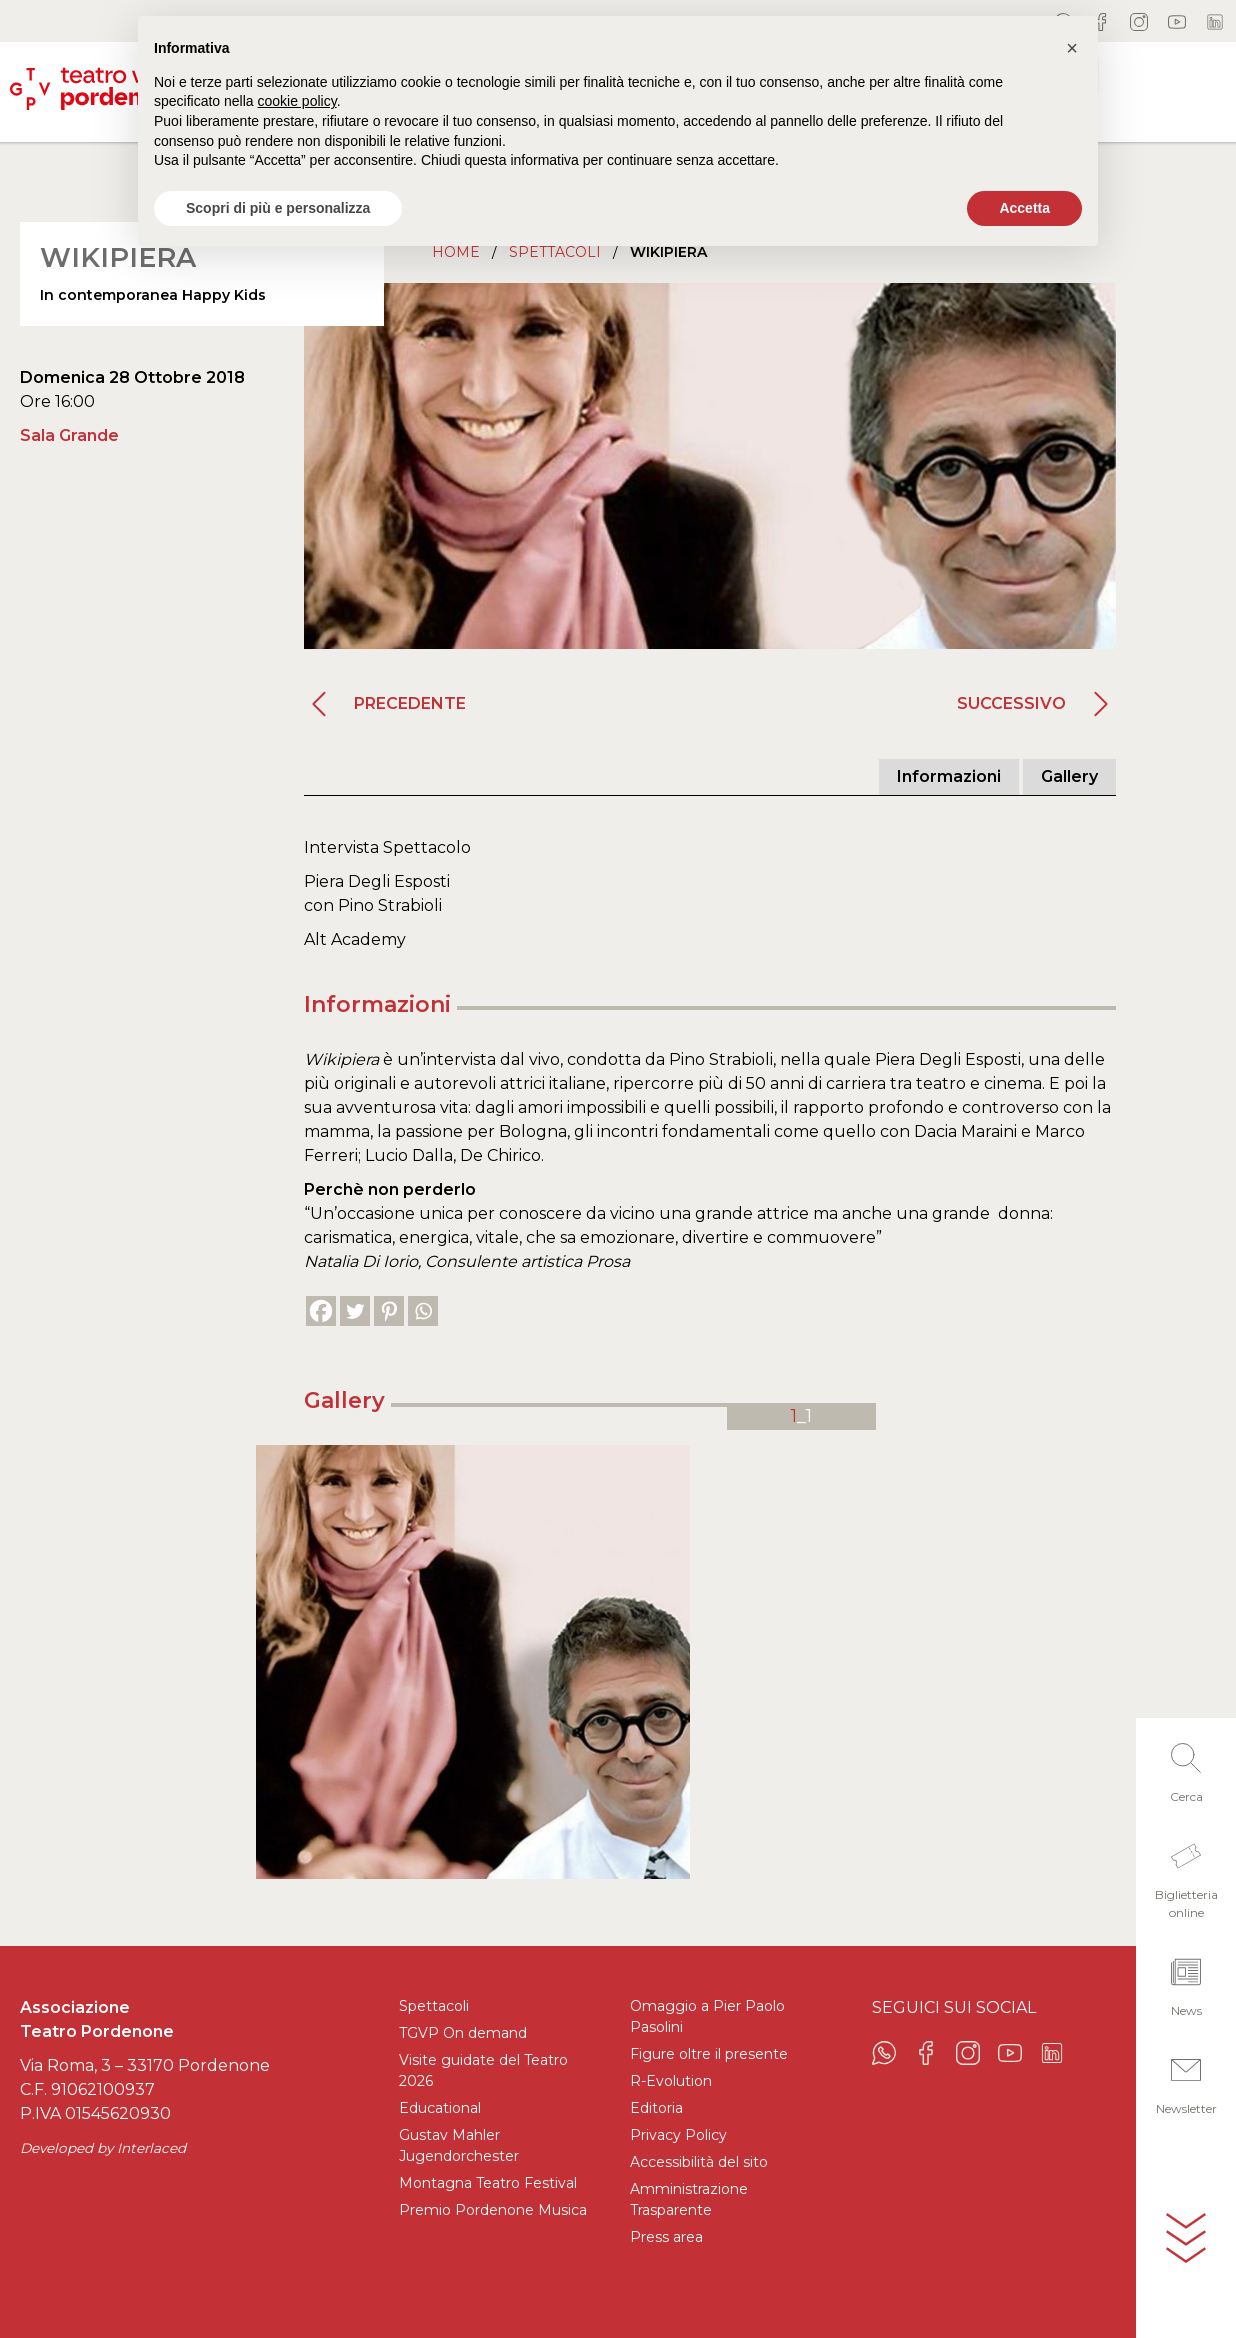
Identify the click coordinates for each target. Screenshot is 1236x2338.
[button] (1186, 1767)
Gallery (1069, 776)
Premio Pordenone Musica (493, 2210)
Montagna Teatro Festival (488, 2183)
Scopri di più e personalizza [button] (278, 208)
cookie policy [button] (297, 101)
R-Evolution (671, 2081)
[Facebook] (321, 1311)
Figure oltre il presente (709, 2054)
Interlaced (151, 2148)
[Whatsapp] (423, 1311)
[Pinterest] (389, 1311)
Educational (440, 2108)
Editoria (656, 2108)
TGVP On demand (463, 2033)
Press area (666, 2237)
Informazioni (949, 776)
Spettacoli (434, 2006)
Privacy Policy (678, 2135)
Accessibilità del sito (699, 2162)
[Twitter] (355, 1311)
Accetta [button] (1024, 208)
